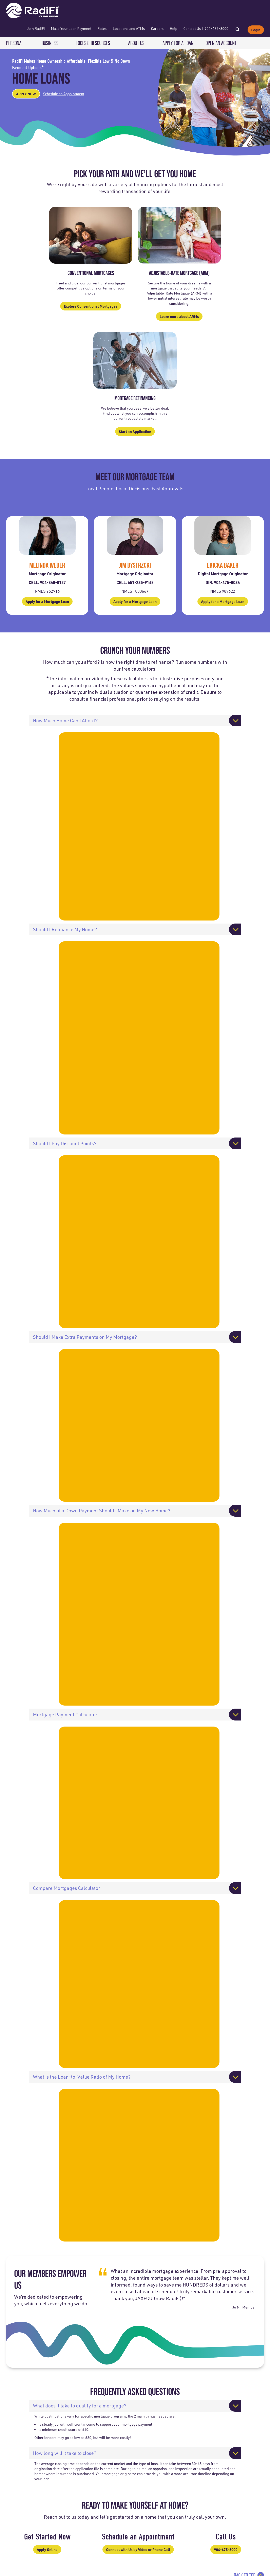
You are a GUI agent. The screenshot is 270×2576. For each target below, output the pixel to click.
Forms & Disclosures (111, 2516)
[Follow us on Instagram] (24, 2550)
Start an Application (201, 295)
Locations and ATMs (129, 28)
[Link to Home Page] (32, 11)
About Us (136, 43)
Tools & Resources (93, 43)
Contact (12, 2526)
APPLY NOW (26, 93)
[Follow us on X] (16, 2550)
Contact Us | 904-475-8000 (205, 28)
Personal (14, 43)
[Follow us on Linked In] (33, 2550)
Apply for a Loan (177, 43)
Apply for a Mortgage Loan (47, 488)
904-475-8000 (225, 2436)
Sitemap (188, 2533)
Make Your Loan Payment (71, 28)
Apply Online (47, 2436)
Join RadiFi (36, 28)
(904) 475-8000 (48, 2516)
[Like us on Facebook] (8, 2550)
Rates (102, 28)
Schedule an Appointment (63, 93)
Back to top (249, 2462)
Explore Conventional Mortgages (69, 293)
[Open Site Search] (237, 28)
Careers (157, 28)
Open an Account (221, 43)
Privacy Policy (105, 2522)
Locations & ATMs (20, 2532)
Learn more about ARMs (135, 317)
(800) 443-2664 (35, 2521)
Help (173, 28)
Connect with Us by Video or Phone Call (138, 2436)
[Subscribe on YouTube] (41, 2550)
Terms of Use (104, 2528)
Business (50, 43)
